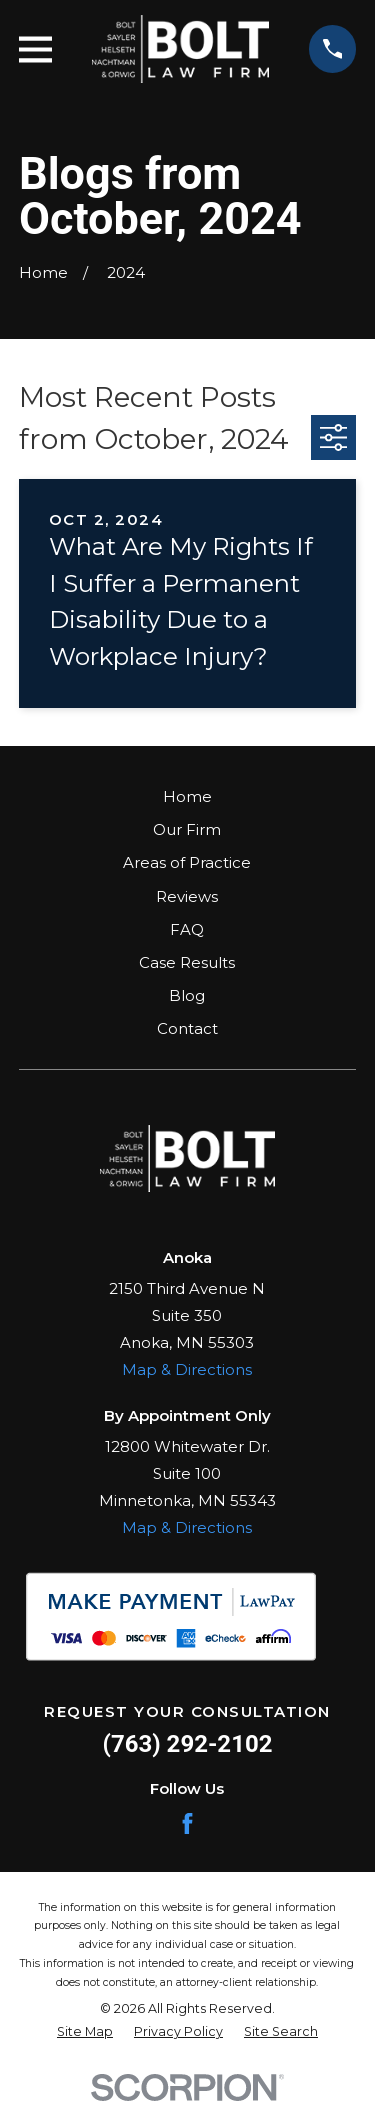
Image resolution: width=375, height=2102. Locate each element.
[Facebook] (187, 1823)
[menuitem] (85, 2032)
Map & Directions (187, 1369)
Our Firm (187, 829)
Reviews (187, 896)
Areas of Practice (187, 862)
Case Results (187, 962)
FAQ (187, 929)
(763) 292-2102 (188, 1744)
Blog (187, 995)
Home (187, 796)
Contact (187, 1028)
